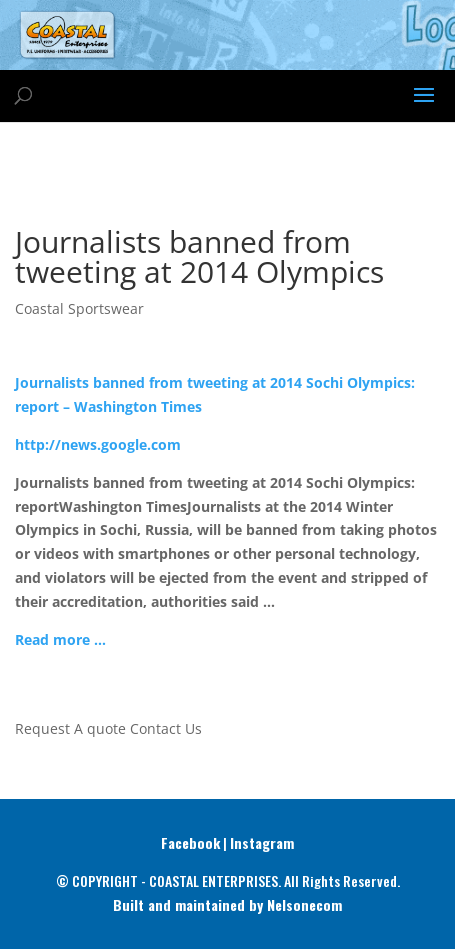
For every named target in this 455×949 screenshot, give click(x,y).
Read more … (60, 639)
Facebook (190, 842)
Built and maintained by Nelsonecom (227, 904)
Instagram (262, 842)
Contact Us (166, 728)
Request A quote (70, 728)
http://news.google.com (98, 444)
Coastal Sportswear (79, 308)
